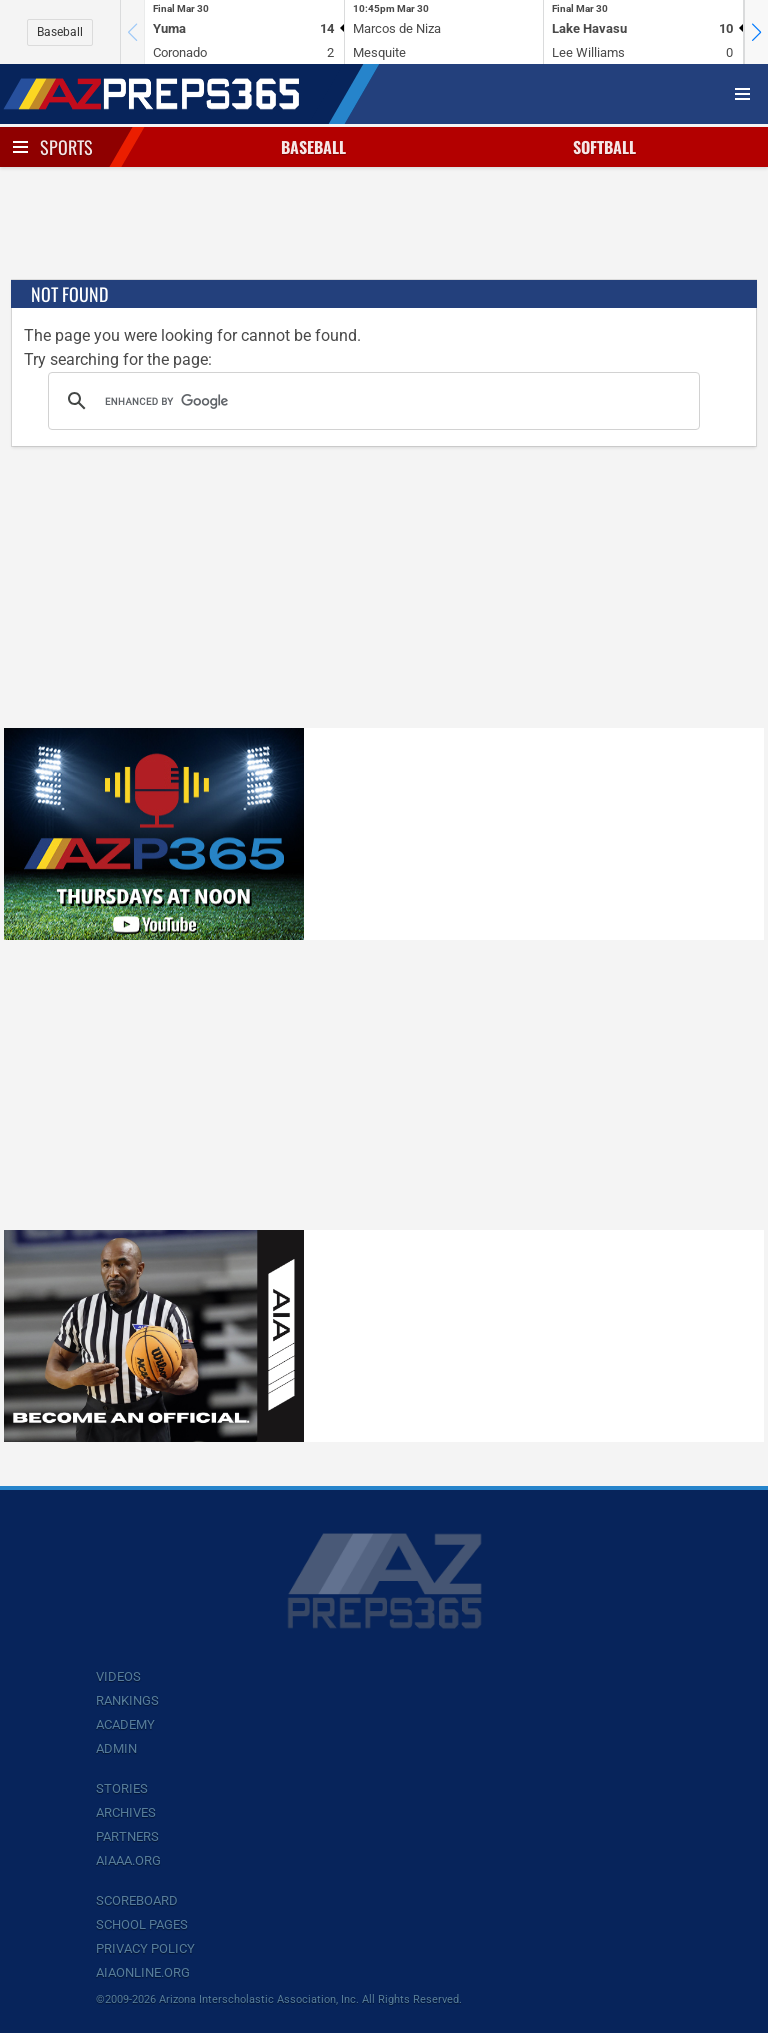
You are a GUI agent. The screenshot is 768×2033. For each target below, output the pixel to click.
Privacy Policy (145, 1948)
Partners (127, 1836)
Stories (122, 1788)
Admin (116, 1748)
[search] (371, 401)
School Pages (142, 1924)
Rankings (127, 1700)
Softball (604, 147)
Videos (118, 1676)
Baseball (60, 32)
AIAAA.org (128, 1860)
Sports (66, 147)
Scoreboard (137, 1900)
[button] (756, 32)
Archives (126, 1812)
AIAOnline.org (143, 1972)
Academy (125, 1724)
